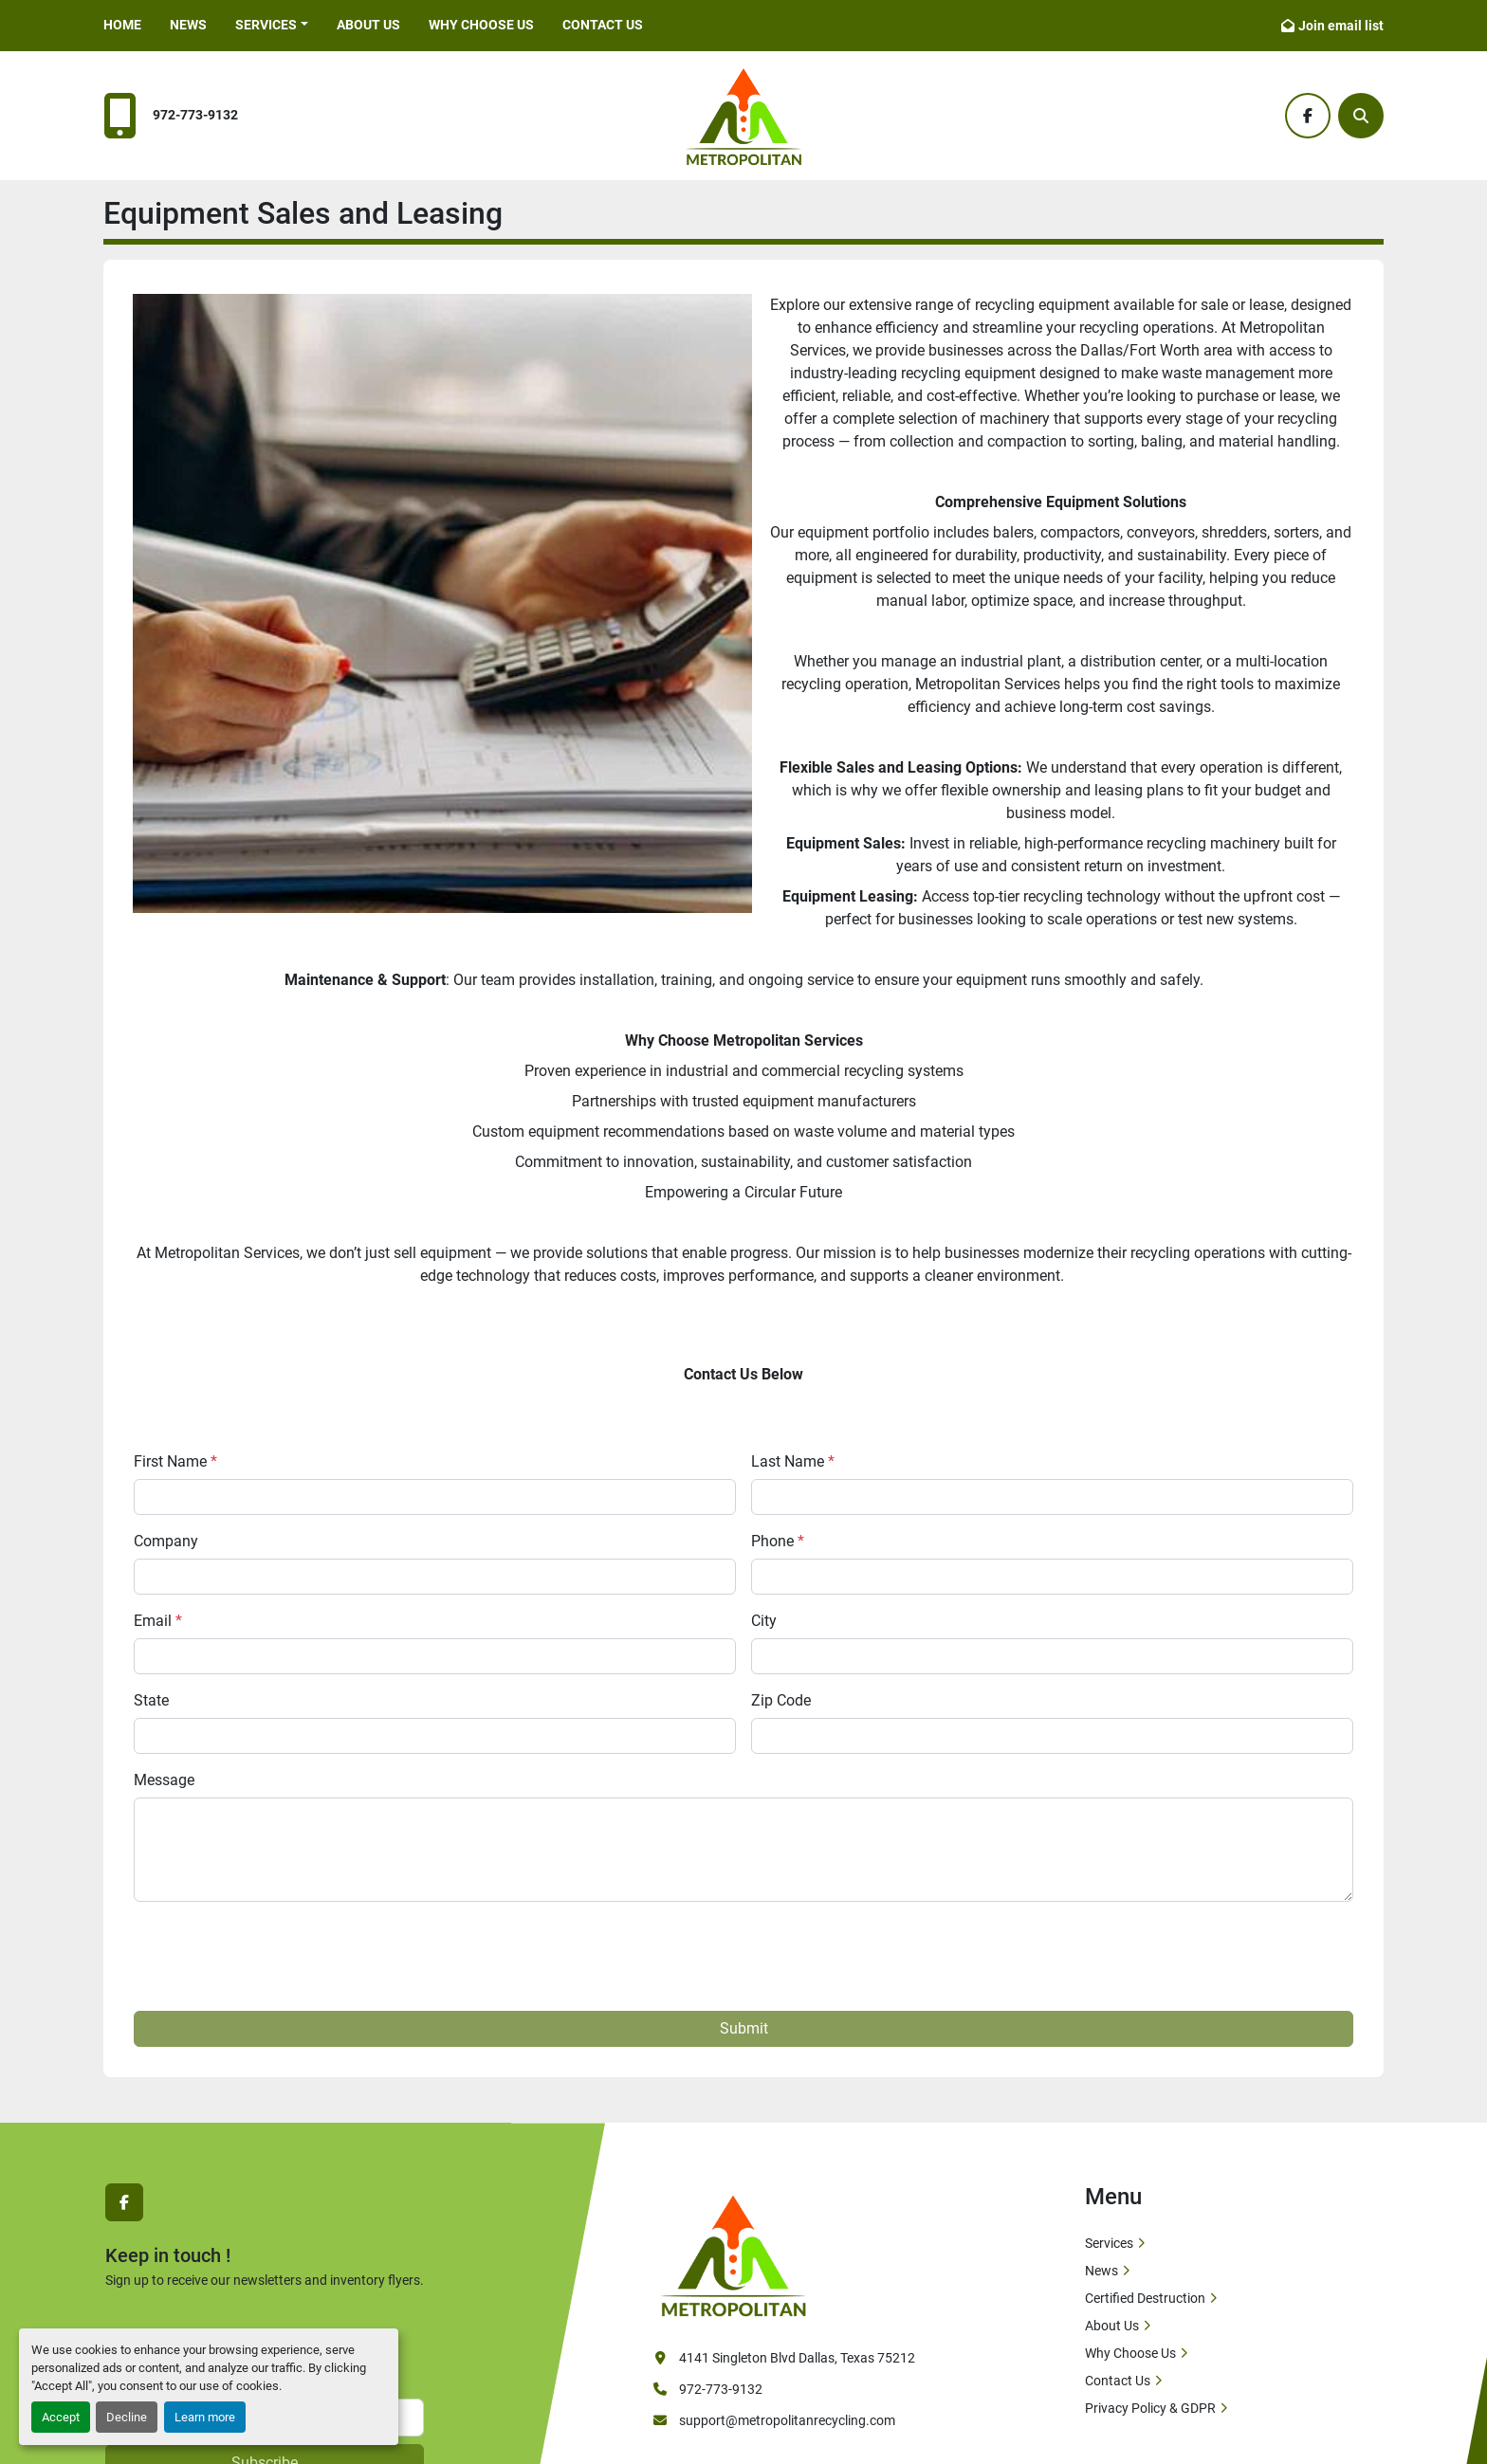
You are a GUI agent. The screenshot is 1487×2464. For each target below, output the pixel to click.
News (188, 24)
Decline (126, 2417)
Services (1109, 2243)
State (151, 1700)
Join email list (1341, 25)
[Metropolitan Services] (733, 2253)
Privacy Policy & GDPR (1150, 2408)
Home (122, 24)
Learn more (204, 2417)
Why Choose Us (481, 24)
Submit (744, 2028)
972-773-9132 (195, 115)
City (764, 1621)
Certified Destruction (1145, 2298)
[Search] (1361, 115)
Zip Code (781, 1700)
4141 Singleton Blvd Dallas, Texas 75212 (797, 2357)
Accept (61, 2417)
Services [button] (266, 24)
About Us (368, 24)
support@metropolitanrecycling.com (787, 2420)
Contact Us (602, 24)
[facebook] (1308, 115)
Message (164, 1780)
